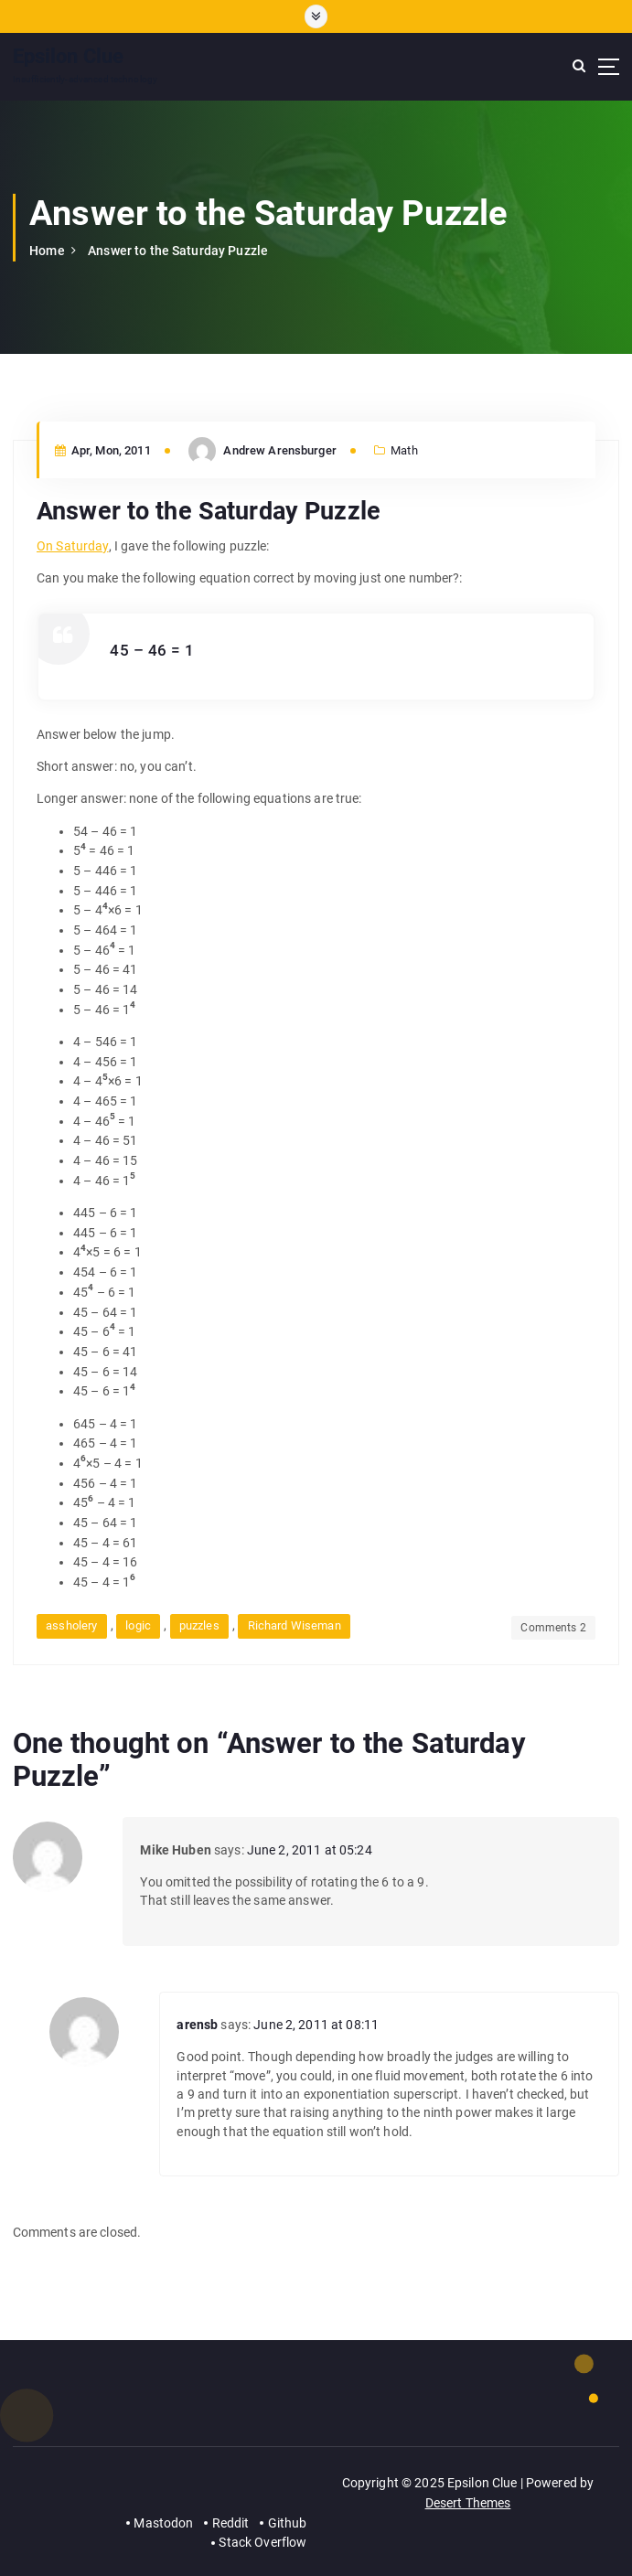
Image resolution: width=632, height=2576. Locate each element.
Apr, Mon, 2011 (103, 450)
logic (138, 1625)
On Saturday (73, 546)
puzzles (199, 1625)
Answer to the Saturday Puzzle (178, 250)
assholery (71, 1625)
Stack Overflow (262, 2542)
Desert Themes (468, 2503)
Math (404, 450)
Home (47, 250)
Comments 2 (552, 1627)
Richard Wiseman (294, 1625)
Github (287, 2523)
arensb (197, 2024)
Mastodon (163, 2523)
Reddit (231, 2523)
